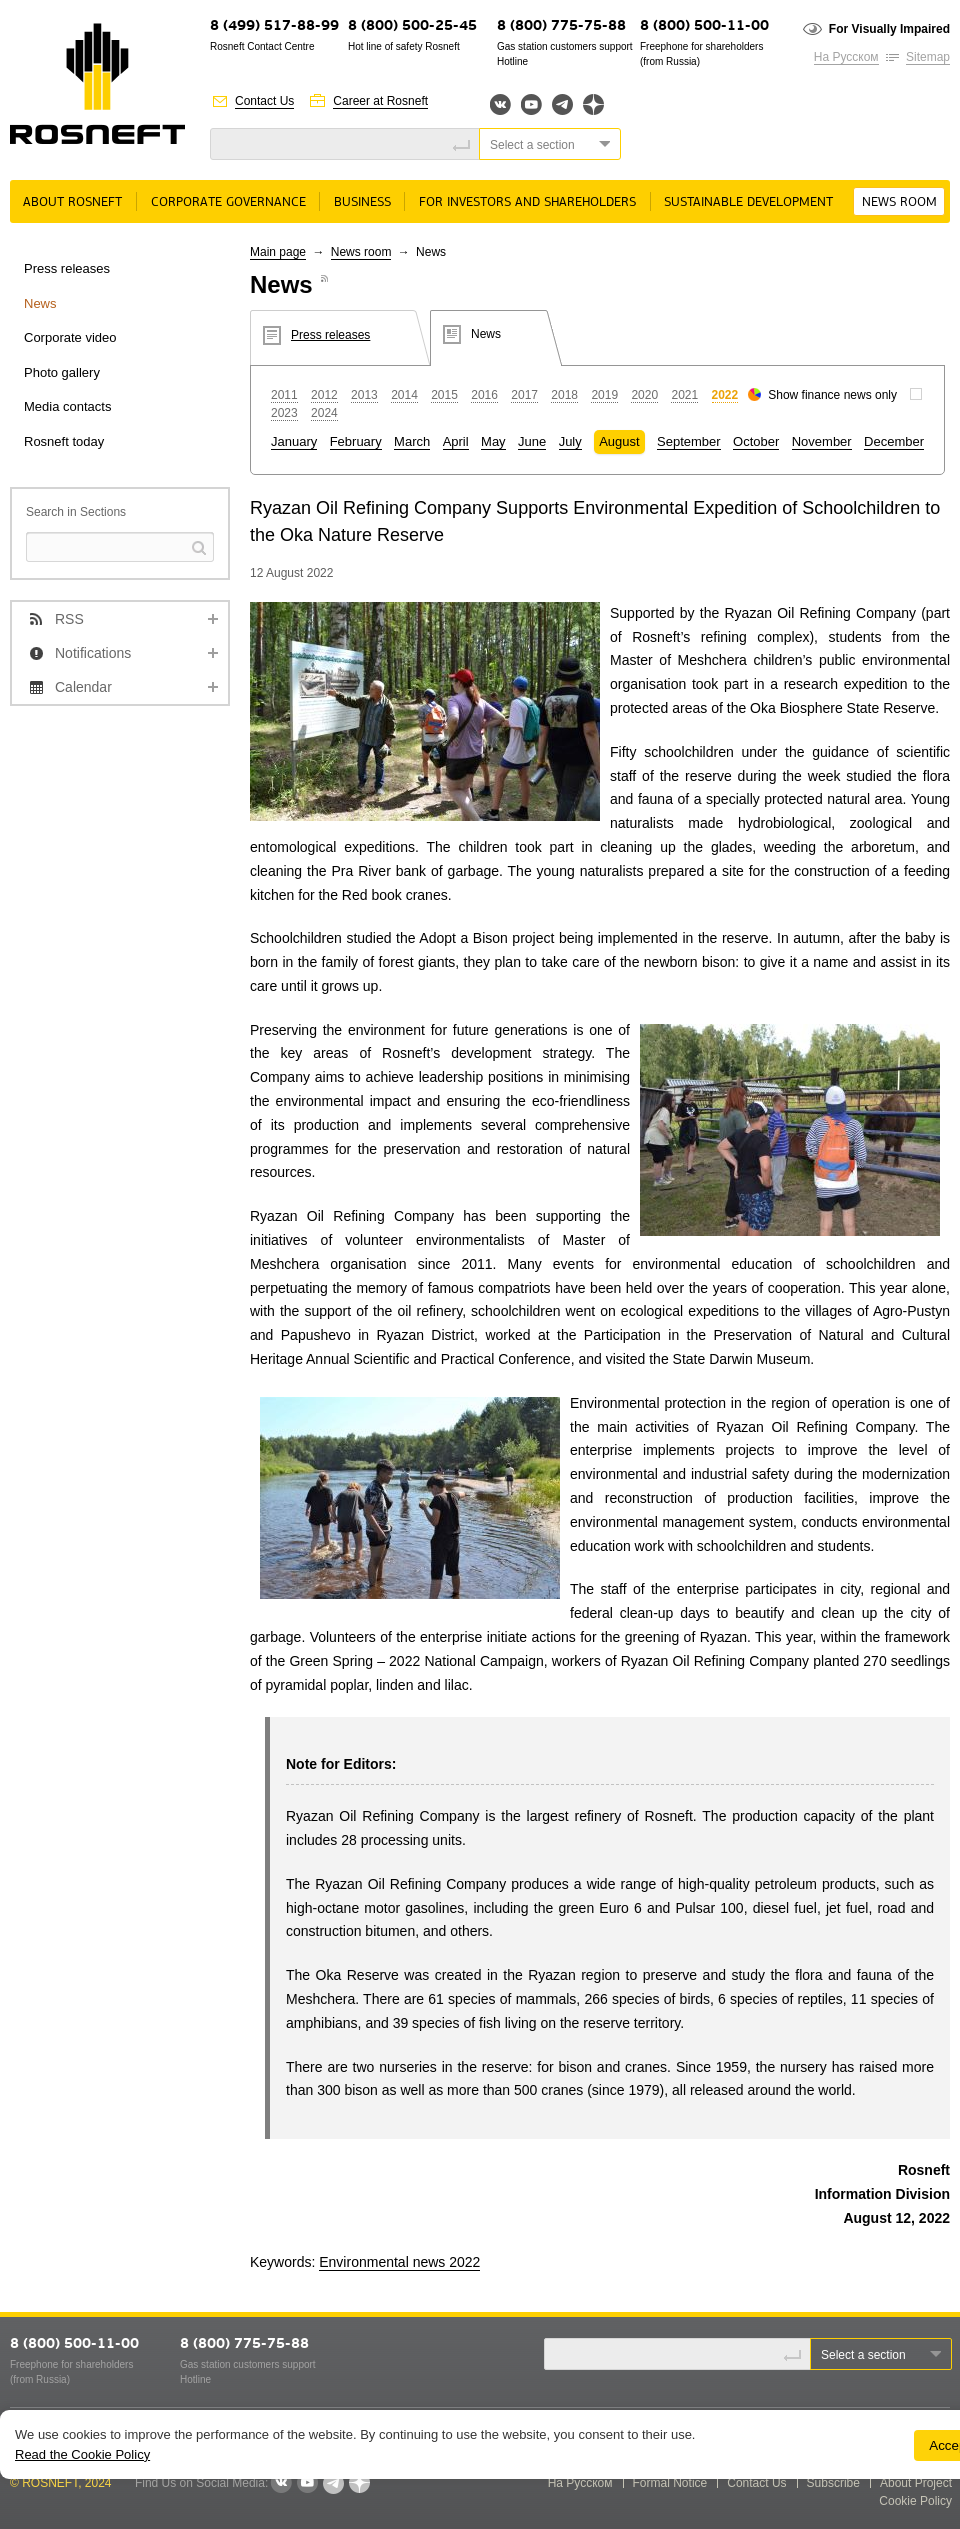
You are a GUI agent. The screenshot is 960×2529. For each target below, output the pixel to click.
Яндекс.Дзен (593, 104)
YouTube (531, 104)
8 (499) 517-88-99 (274, 26)
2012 (324, 395)
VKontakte (281, 2483)
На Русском (846, 57)
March (412, 441)
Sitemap (928, 57)
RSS (69, 619)
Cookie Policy (915, 2501)
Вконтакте (500, 104)
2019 (604, 395)
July (570, 441)
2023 (284, 413)
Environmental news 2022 (399, 2262)
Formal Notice (670, 2483)
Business (362, 202)
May (493, 441)
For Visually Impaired (889, 29)
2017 (524, 395)
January (294, 441)
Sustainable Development (748, 202)
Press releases (67, 268)
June (532, 441)
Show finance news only (832, 395)
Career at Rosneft (380, 101)
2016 (484, 395)
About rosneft (72, 202)
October (756, 441)
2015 (444, 395)
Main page (278, 252)
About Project (916, 2483)
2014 (404, 395)
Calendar (83, 687)
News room (899, 202)
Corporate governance (228, 202)
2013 (364, 395)
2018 (564, 395)
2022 (725, 395)
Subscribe (833, 2483)
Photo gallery (62, 372)
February (356, 441)
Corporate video (70, 337)
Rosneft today (64, 441)
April (456, 441)
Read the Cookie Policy (82, 2454)
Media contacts (67, 406)
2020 (644, 395)
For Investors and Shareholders (527, 202)
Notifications (93, 653)
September (689, 441)
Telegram (562, 104)
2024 (324, 413)
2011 (284, 395)
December (894, 441)
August (619, 441)
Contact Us (264, 101)
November (822, 441)
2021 (684, 395)
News (40, 303)
